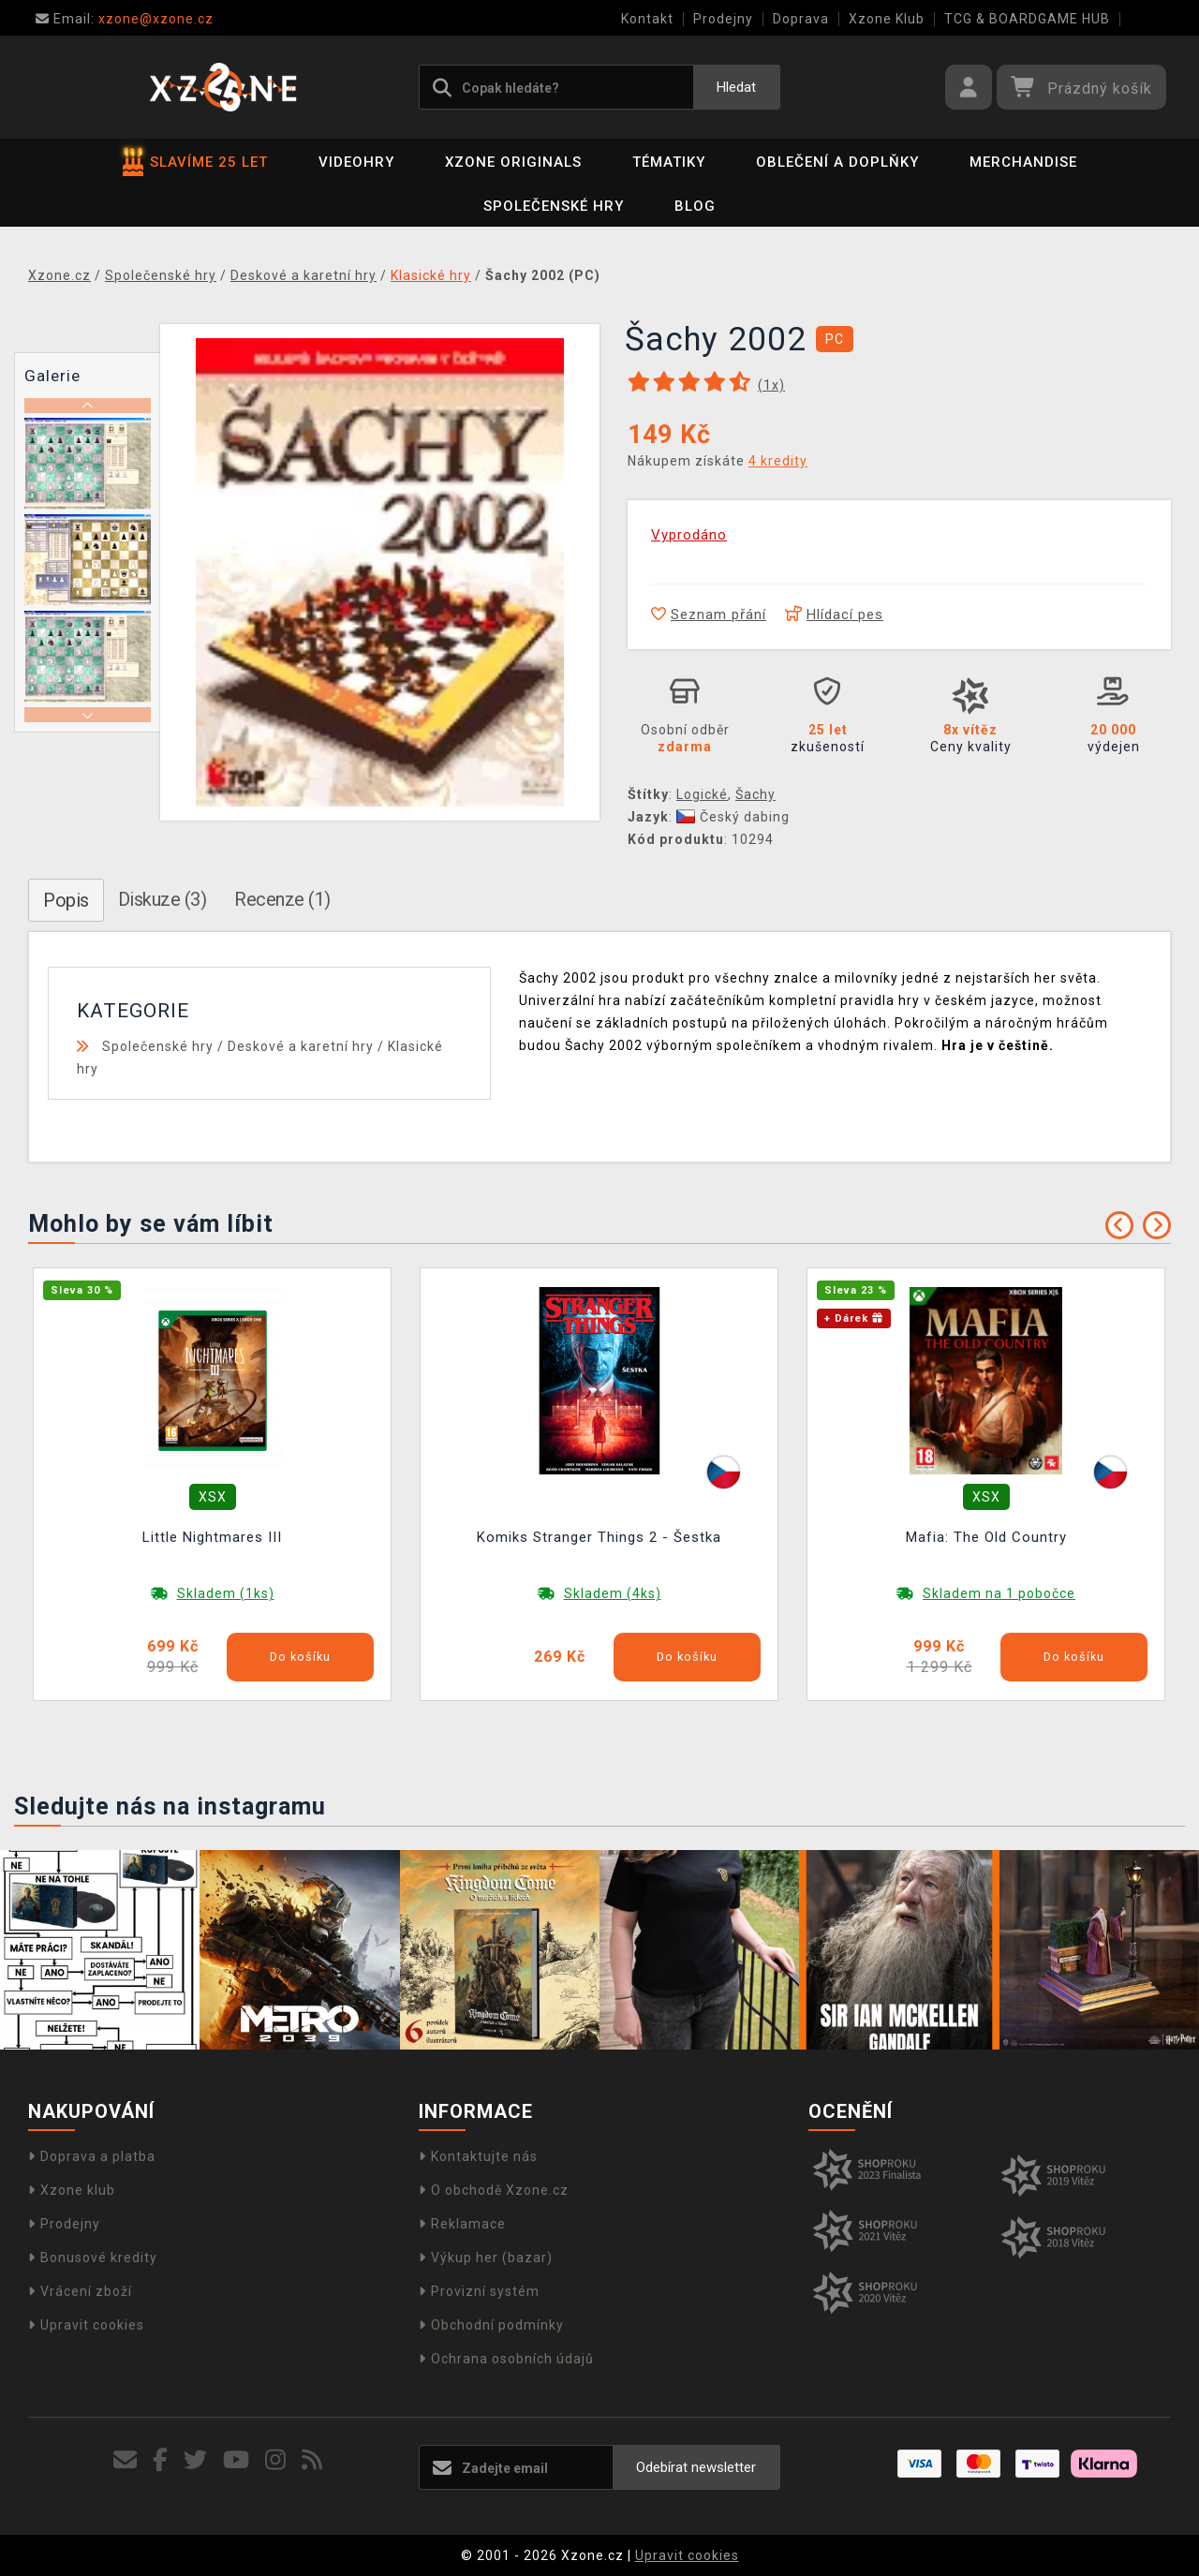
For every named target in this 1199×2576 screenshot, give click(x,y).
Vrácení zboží (80, 2291)
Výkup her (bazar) (486, 2257)
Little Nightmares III (212, 1537)
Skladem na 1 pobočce (999, 1593)
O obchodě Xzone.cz (494, 2190)
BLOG (695, 206)
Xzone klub (71, 2190)
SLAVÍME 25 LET (195, 162)
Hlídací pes (834, 614)
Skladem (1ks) (225, 1593)
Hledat (736, 87)
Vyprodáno (689, 534)
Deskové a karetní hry (301, 1046)
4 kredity (777, 460)
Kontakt (647, 18)
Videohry (356, 162)
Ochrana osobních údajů (506, 2358)
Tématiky (668, 162)
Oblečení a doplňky (837, 162)
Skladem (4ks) (612, 1593)
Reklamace (462, 2223)
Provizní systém (479, 2291)
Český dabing (733, 816)
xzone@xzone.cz (125, 18)
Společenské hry (553, 206)
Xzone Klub (887, 18)
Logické (702, 794)
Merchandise (1023, 162)
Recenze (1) (282, 899)
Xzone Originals (513, 162)
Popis (66, 900)
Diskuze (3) (162, 899)
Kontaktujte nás (478, 2156)
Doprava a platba (91, 2156)
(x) (771, 385)
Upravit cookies (86, 2324)
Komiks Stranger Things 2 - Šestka (599, 1537)
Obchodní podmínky (491, 2324)
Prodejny (723, 18)
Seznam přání (708, 614)
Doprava (801, 18)
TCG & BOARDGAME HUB (1027, 18)
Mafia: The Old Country (986, 1537)
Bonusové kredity (92, 2257)
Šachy (755, 794)
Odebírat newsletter (696, 2467)
